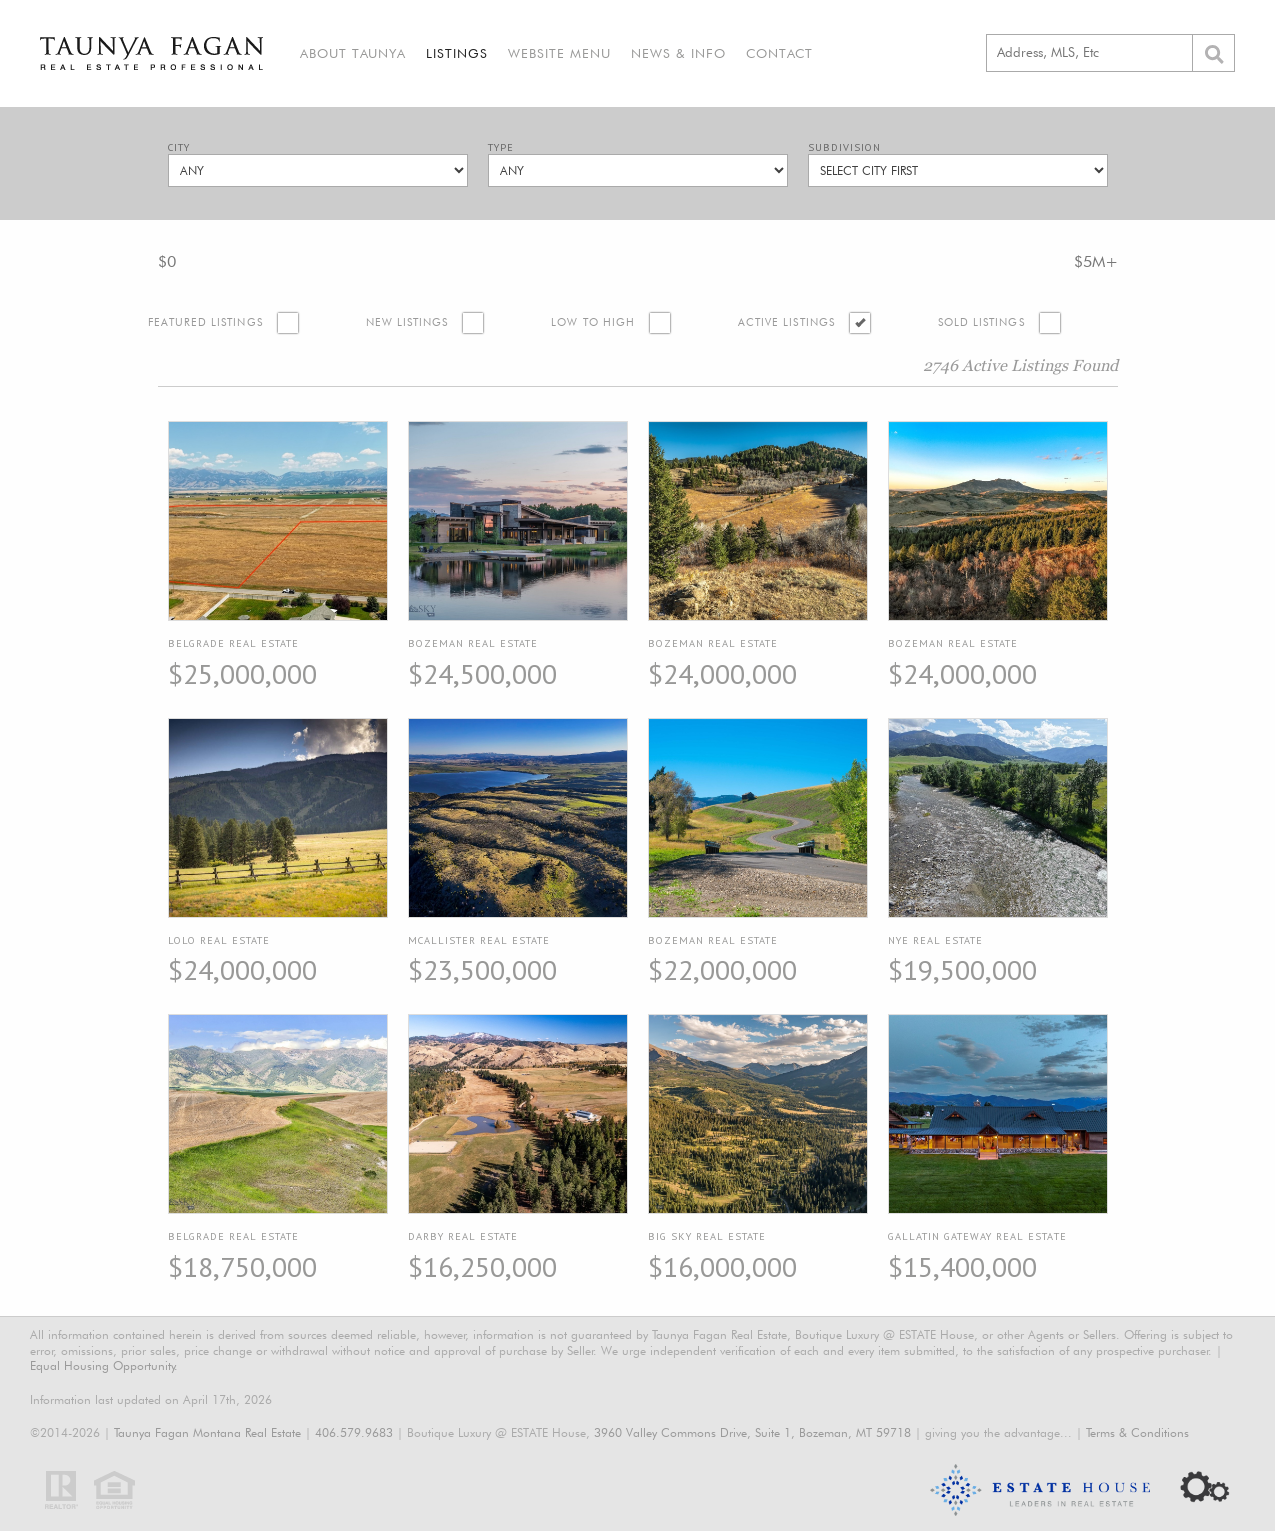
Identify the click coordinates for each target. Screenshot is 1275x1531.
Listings (457, 53)
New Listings (407, 322)
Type (501, 147)
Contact (779, 53)
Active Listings (786, 322)
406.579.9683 (354, 1432)
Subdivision (844, 147)
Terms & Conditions (1137, 1432)
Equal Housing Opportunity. (104, 1365)
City (179, 147)
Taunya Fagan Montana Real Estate (207, 1432)
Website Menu (559, 53)
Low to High (593, 322)
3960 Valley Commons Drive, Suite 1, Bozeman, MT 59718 (752, 1432)
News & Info (678, 53)
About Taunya (353, 53)
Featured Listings (205, 322)
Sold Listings (981, 322)
